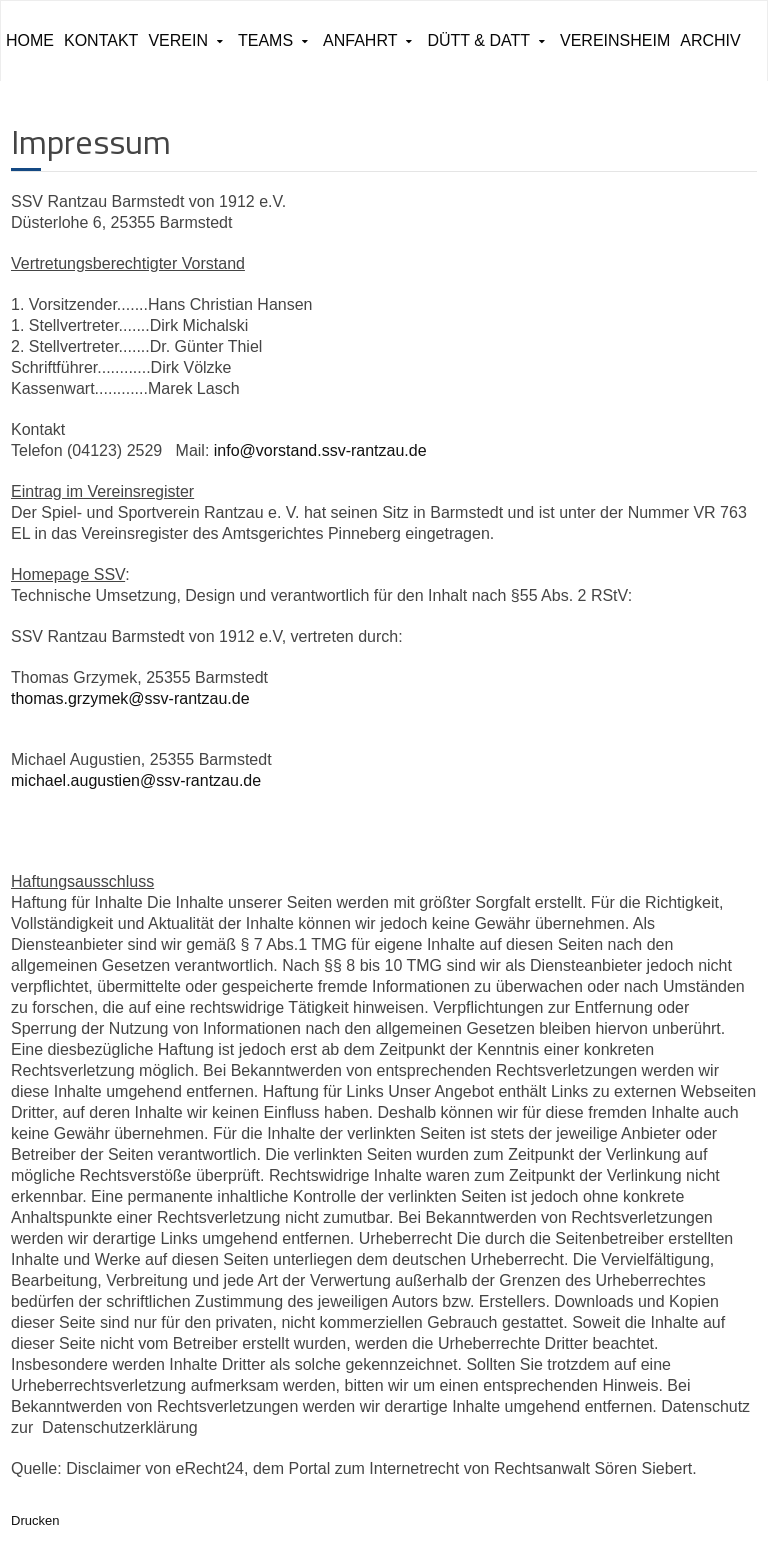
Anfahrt (360, 40)
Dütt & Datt (478, 40)
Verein (178, 40)
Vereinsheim (615, 40)
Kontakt (101, 40)
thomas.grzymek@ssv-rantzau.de (130, 698)
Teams (265, 40)
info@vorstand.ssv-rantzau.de (320, 450)
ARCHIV (710, 40)
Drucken (35, 1520)
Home (30, 40)
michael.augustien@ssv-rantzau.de (136, 780)
